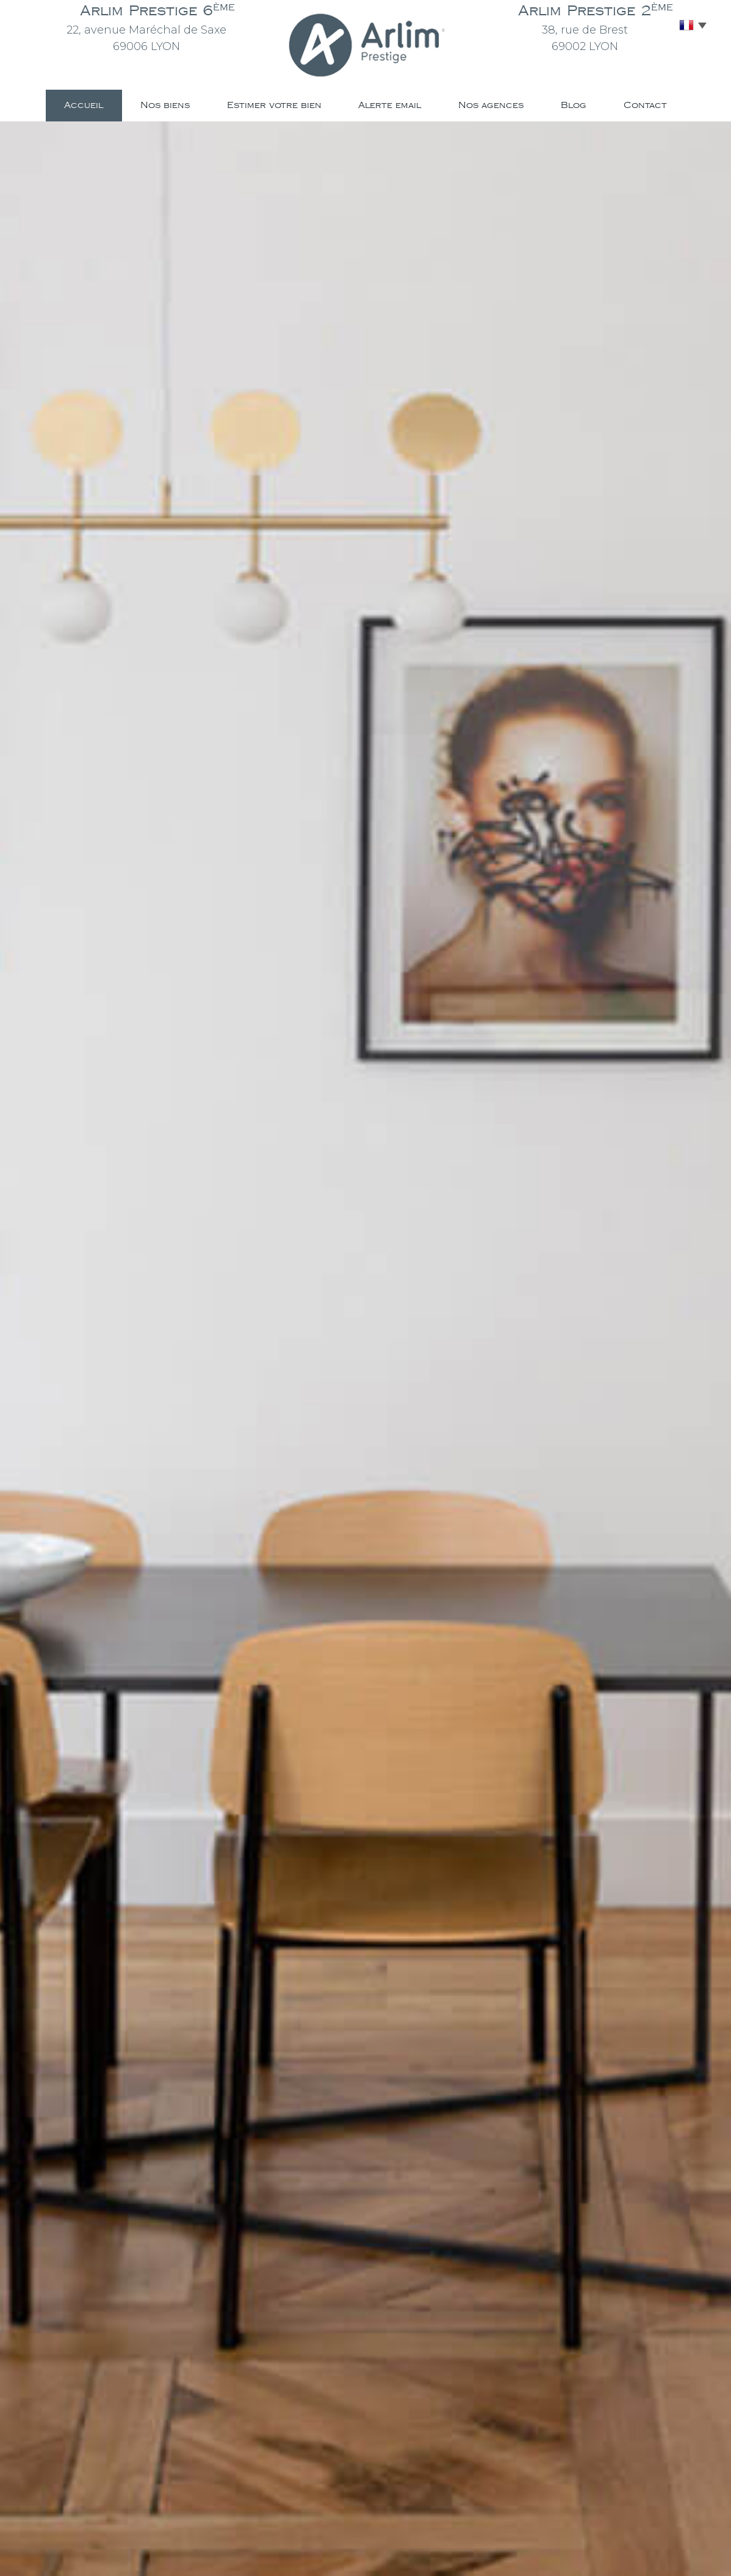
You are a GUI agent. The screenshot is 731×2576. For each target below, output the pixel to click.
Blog (573, 105)
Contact (645, 105)
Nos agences (491, 105)
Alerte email (389, 105)
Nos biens (165, 105)
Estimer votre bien (274, 105)
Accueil (83, 105)
